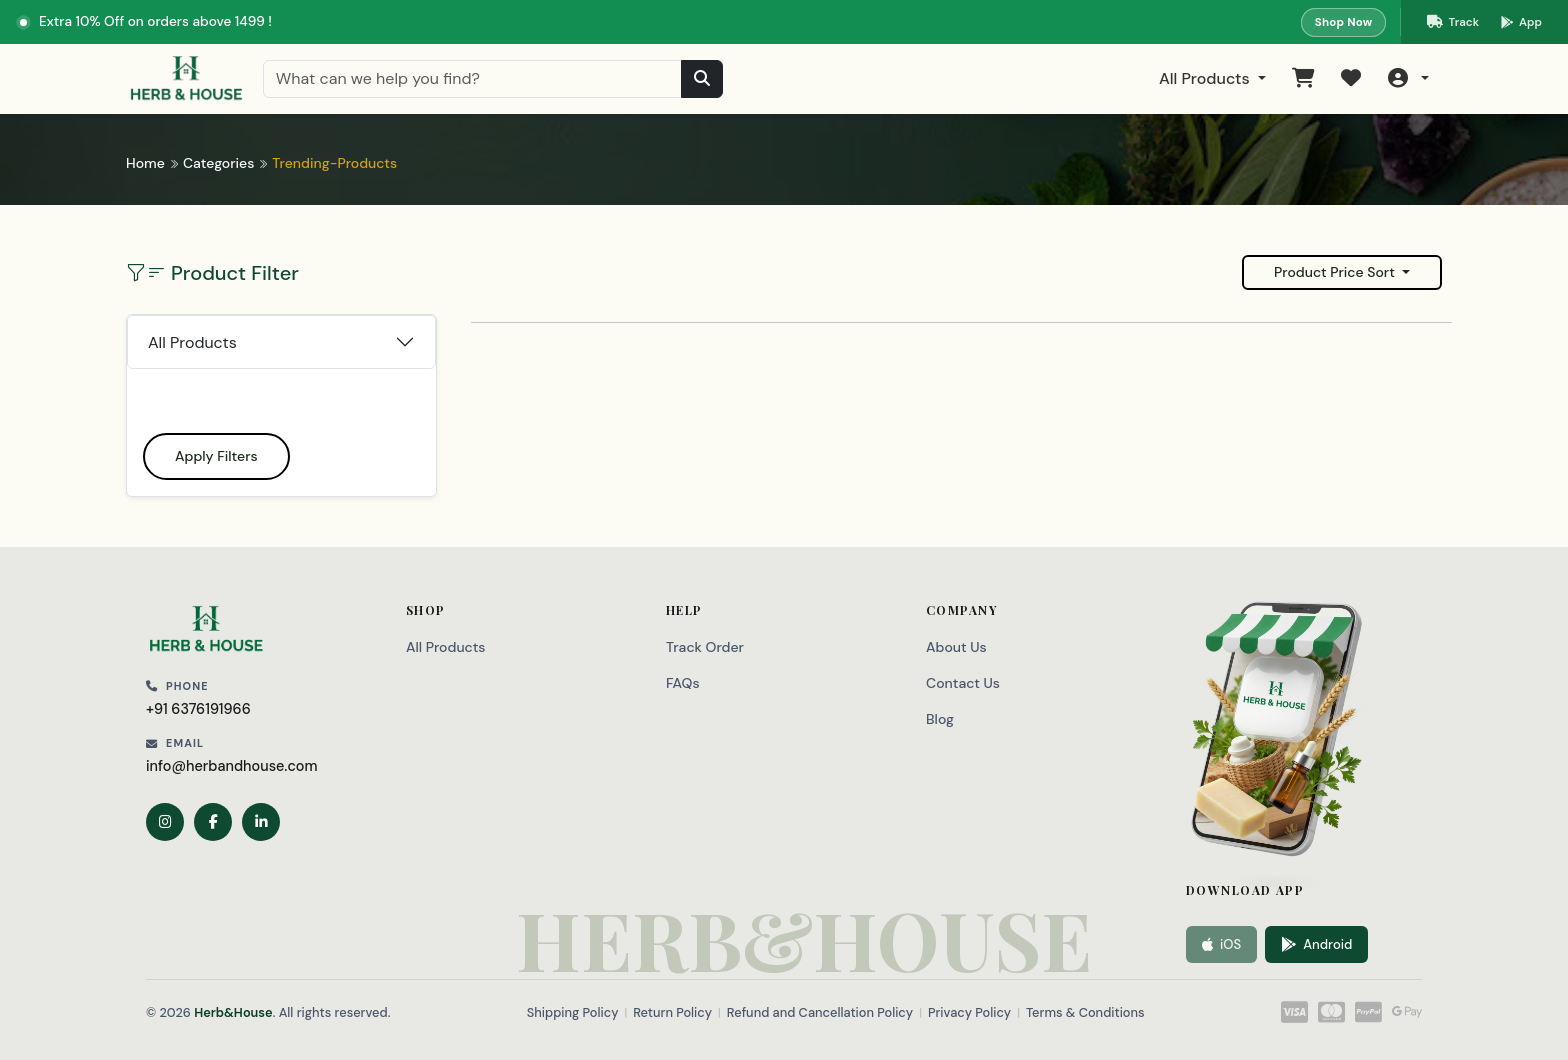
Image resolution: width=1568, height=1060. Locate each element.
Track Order (705, 647)
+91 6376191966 (198, 709)
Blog (940, 719)
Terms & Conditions (1085, 1012)
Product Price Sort (1336, 272)
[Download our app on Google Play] (1521, 22)
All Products (1206, 78)
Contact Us (963, 683)
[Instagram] (165, 822)
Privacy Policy (969, 1012)
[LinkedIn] (261, 822)
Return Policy (672, 1012)
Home (145, 163)
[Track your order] (1453, 22)
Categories (218, 163)
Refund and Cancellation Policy (820, 1012)
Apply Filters (216, 456)
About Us (956, 647)
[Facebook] (213, 822)
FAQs (683, 683)
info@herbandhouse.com (231, 766)
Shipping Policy (573, 1012)
